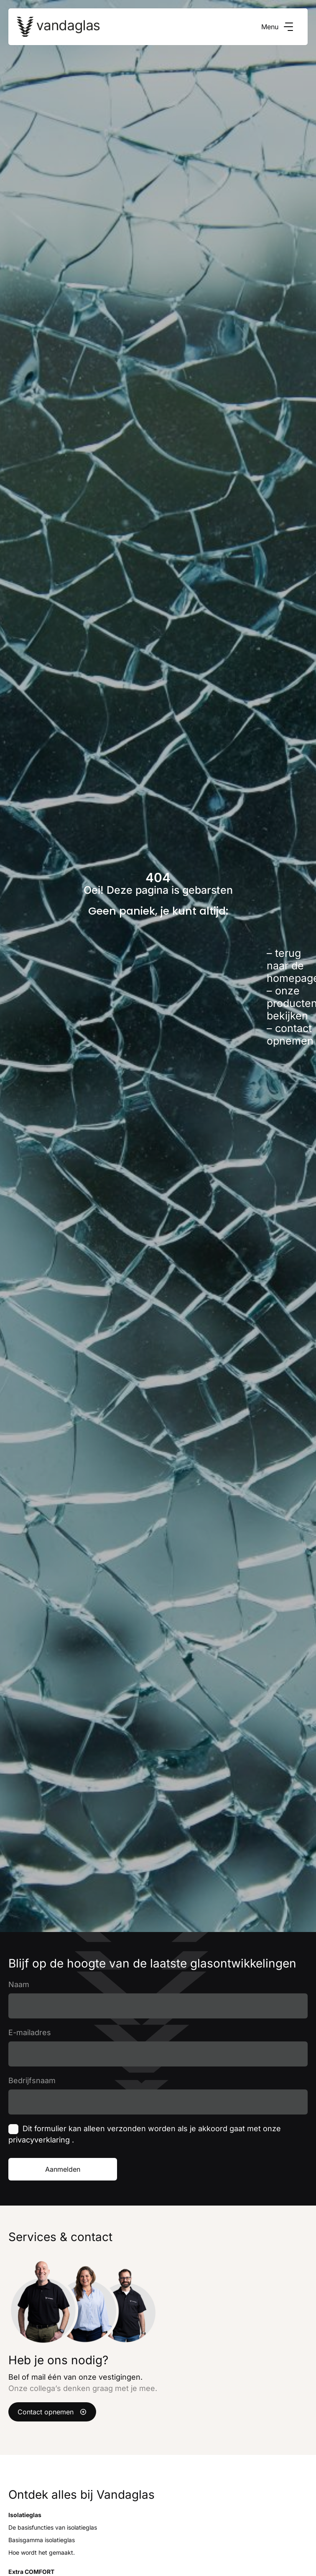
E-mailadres (29, 2032)
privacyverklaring (40, 2139)
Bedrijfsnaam (32, 2080)
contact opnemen (290, 1034)
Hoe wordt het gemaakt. (41, 2552)
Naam (18, 1984)
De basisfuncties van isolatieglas (52, 2527)
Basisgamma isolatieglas (41, 2539)
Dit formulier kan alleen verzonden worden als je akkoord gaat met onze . (144, 2134)
